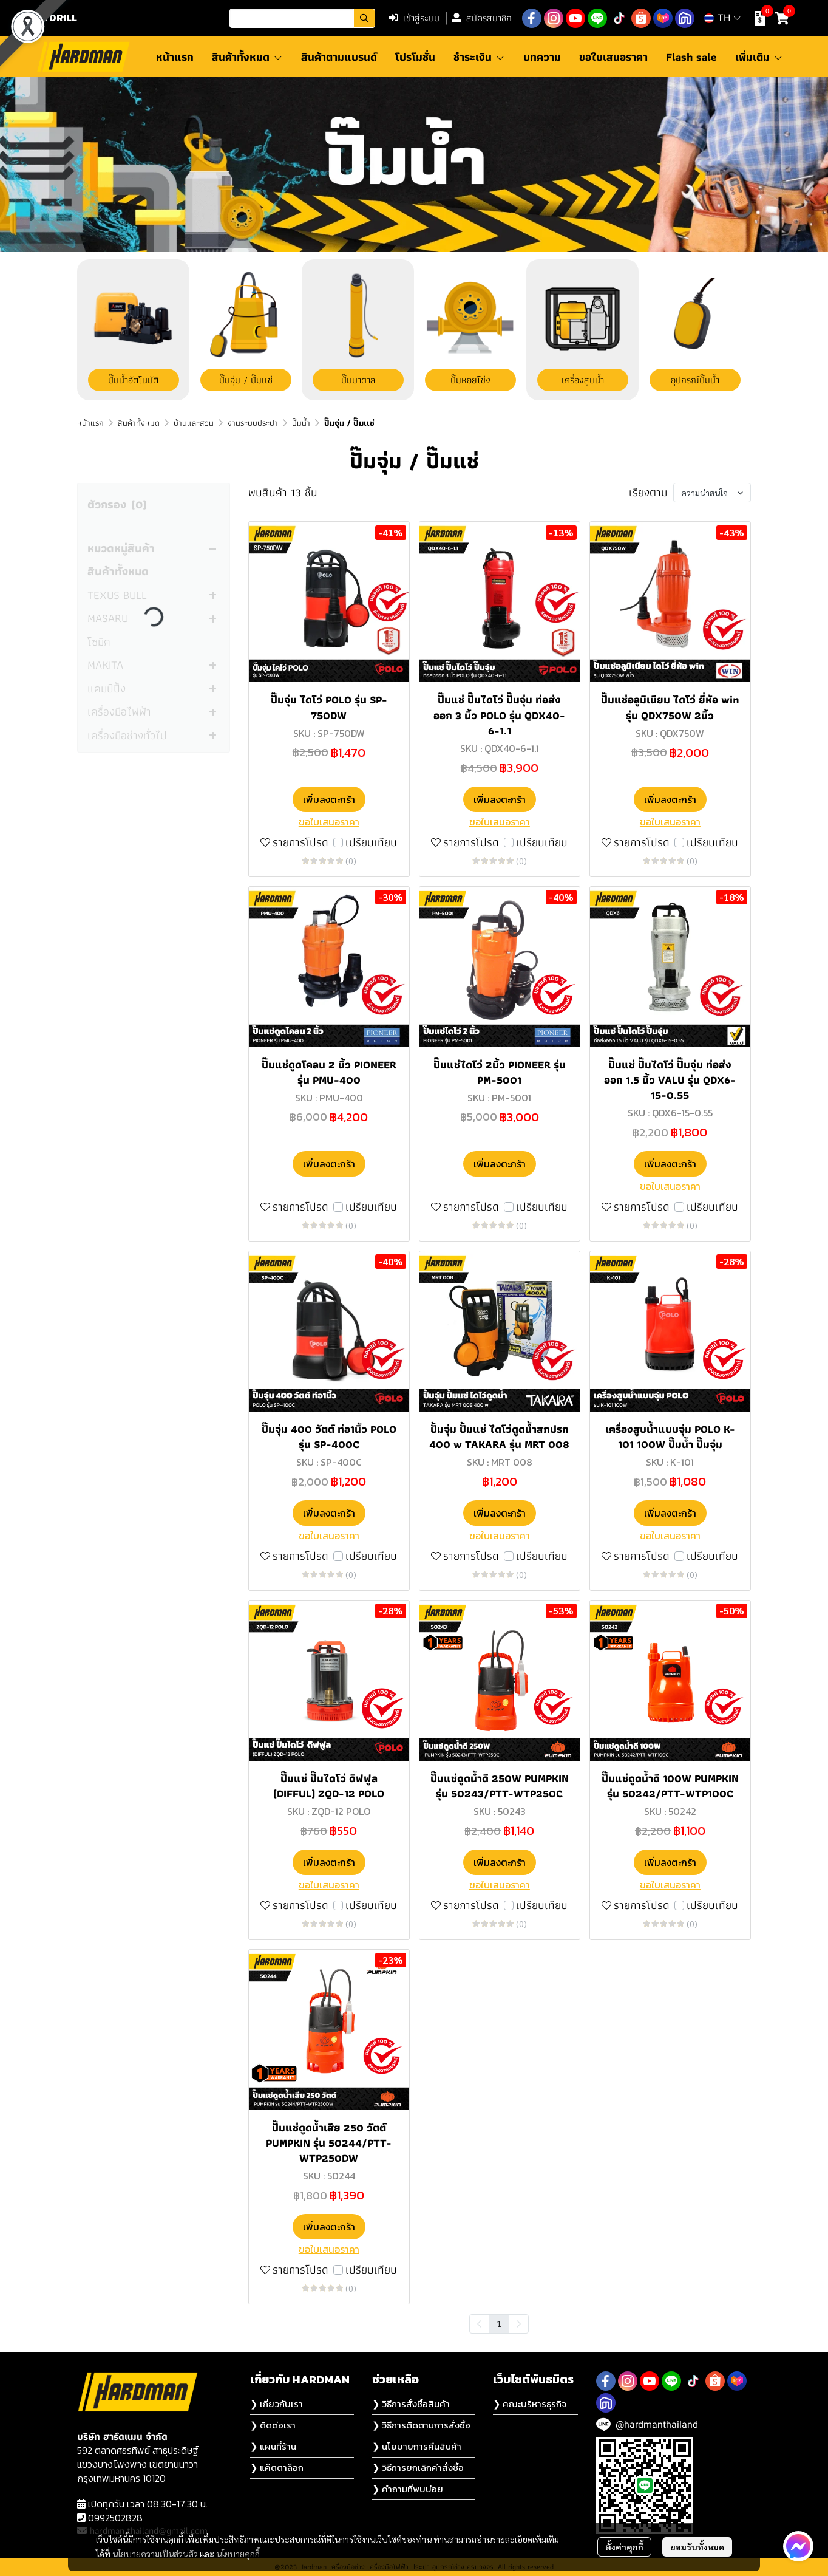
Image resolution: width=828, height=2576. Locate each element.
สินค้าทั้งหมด (139, 422)
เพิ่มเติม (759, 57)
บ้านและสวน (194, 422)
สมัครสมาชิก (482, 18)
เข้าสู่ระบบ (414, 18)
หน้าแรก (90, 422)
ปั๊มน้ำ (301, 422)
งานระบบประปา (253, 422)
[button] (302, 18)
